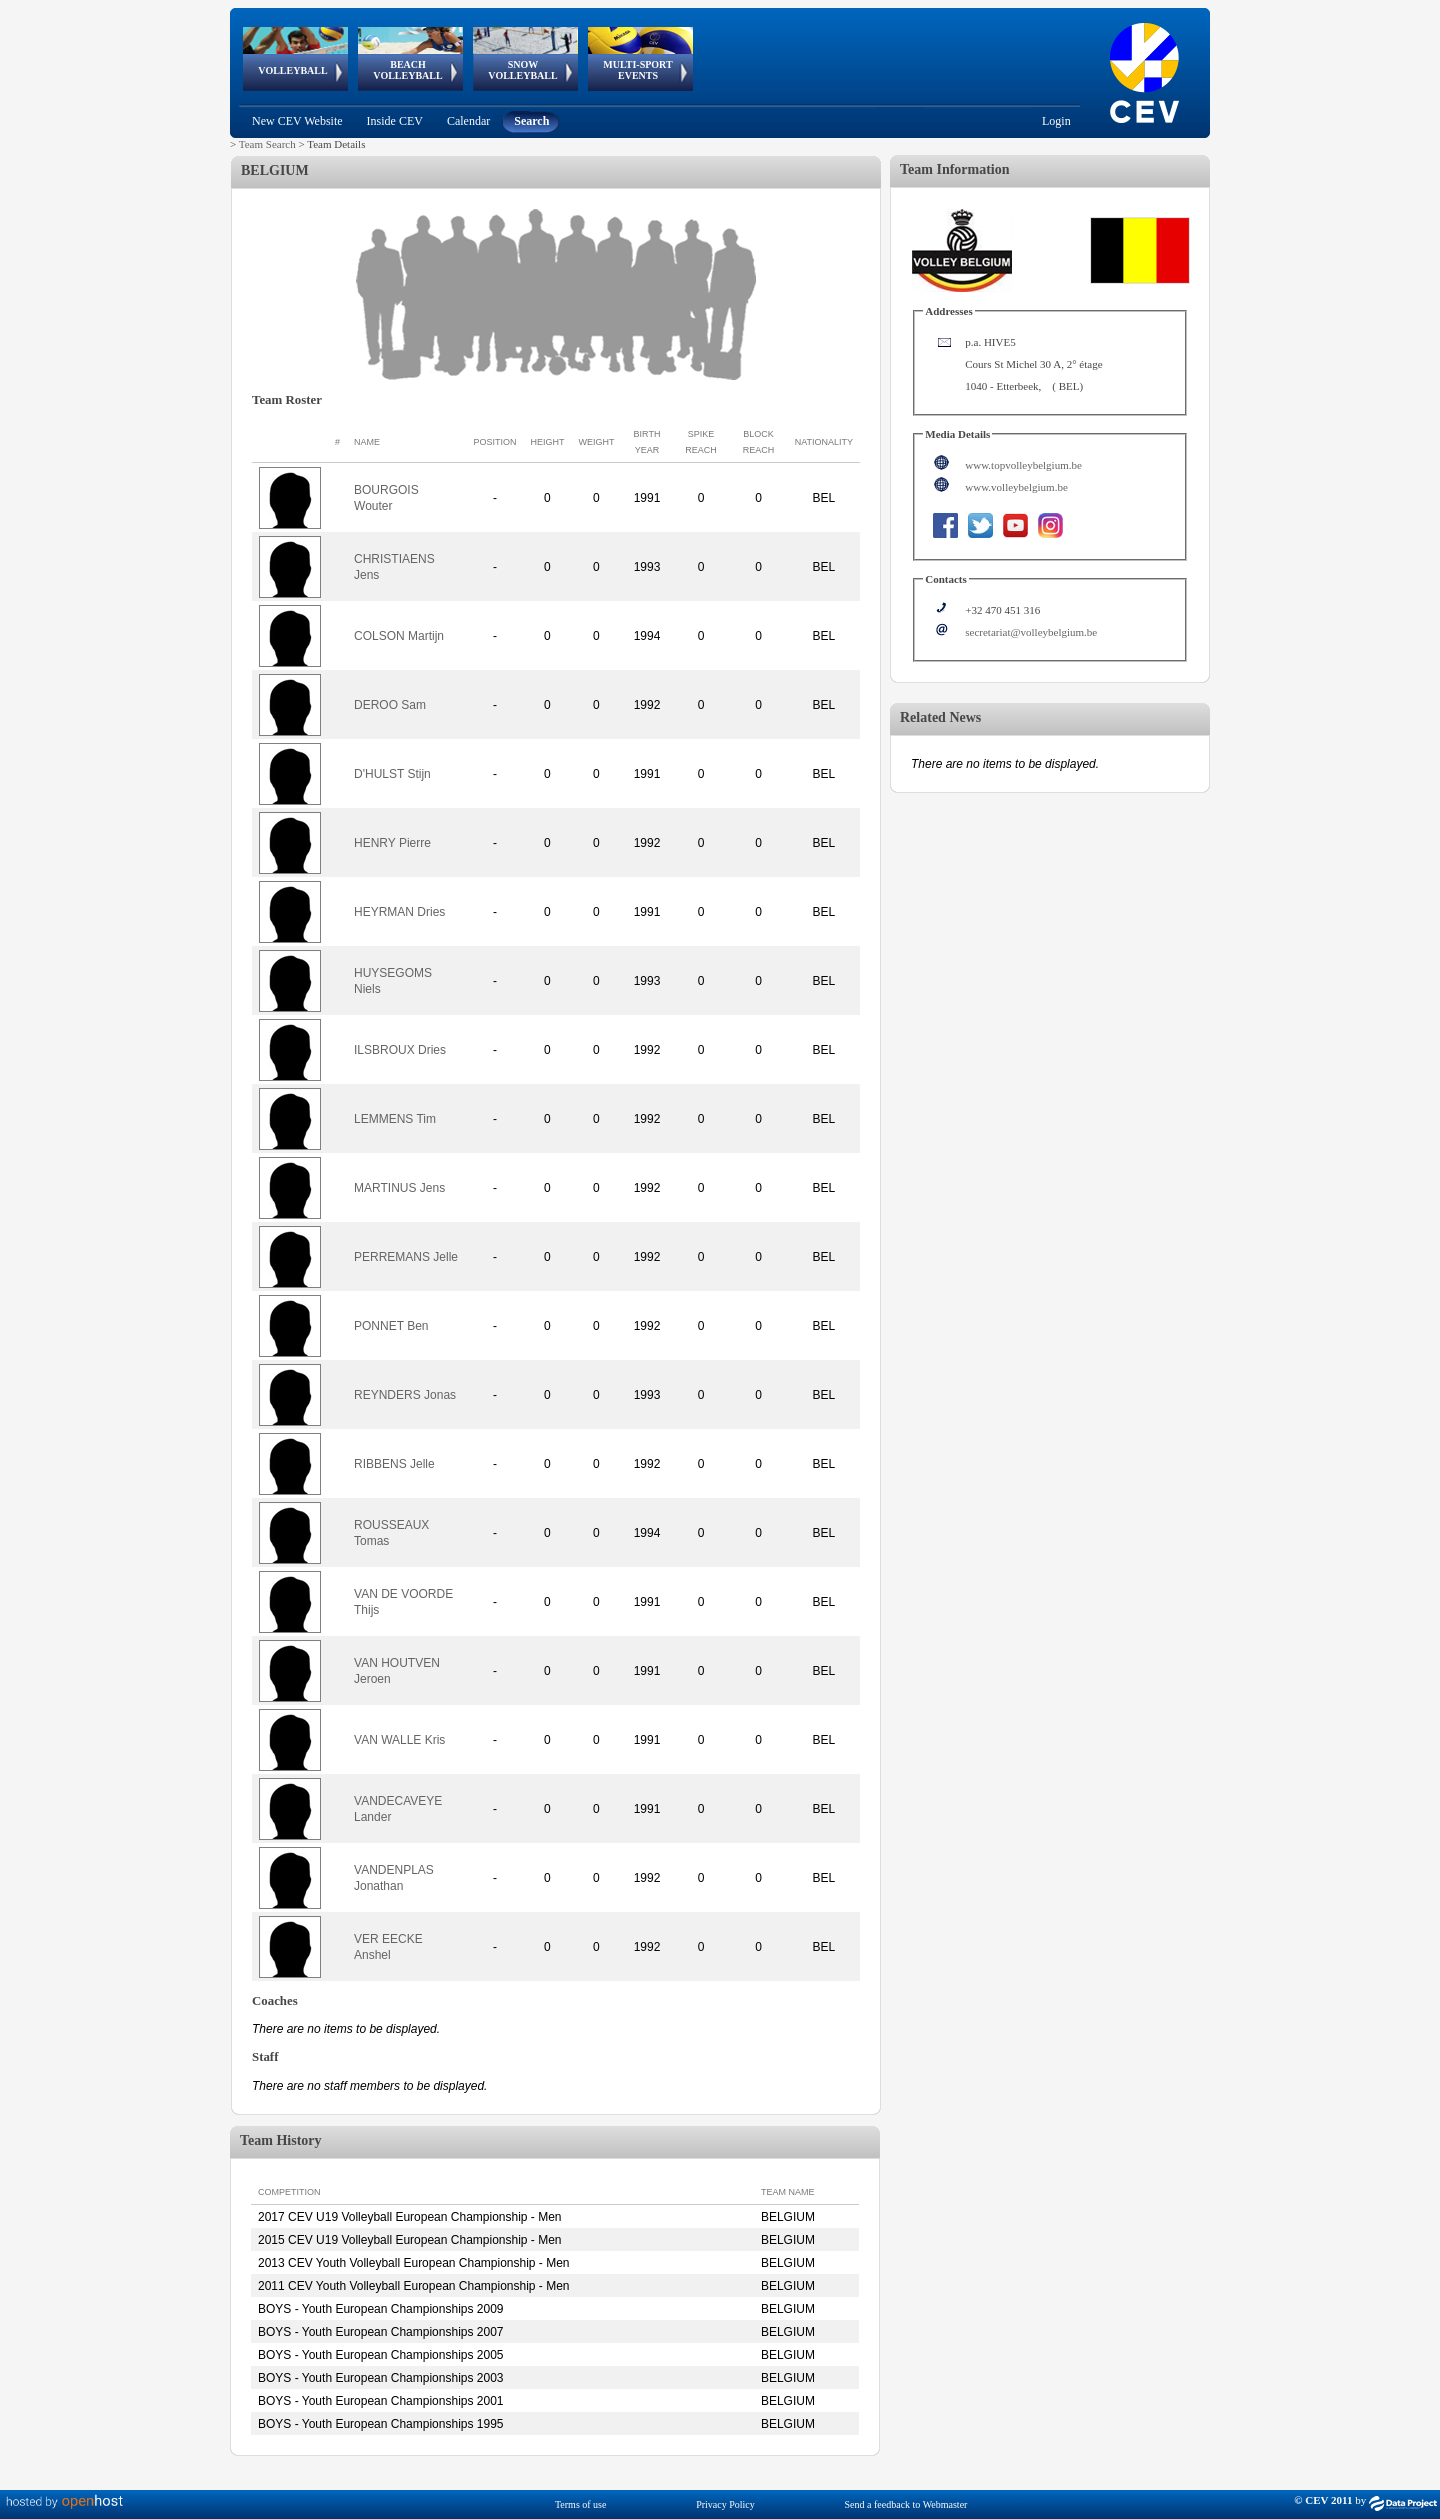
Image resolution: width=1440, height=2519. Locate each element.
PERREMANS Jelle (406, 1257)
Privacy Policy (725, 2504)
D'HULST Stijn (392, 774)
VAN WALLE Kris (399, 1740)
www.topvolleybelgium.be (1023, 465)
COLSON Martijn (399, 636)
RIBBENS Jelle (394, 1464)
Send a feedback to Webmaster (906, 2504)
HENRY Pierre (392, 843)
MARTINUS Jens (399, 1188)
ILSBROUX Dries (400, 1050)
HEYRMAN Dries (399, 912)
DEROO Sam (390, 705)
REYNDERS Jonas (405, 1395)
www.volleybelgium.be (1016, 487)
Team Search (267, 144)
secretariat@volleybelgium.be (1031, 632)
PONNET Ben (391, 1326)
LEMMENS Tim (395, 1119)
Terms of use (581, 2504)
